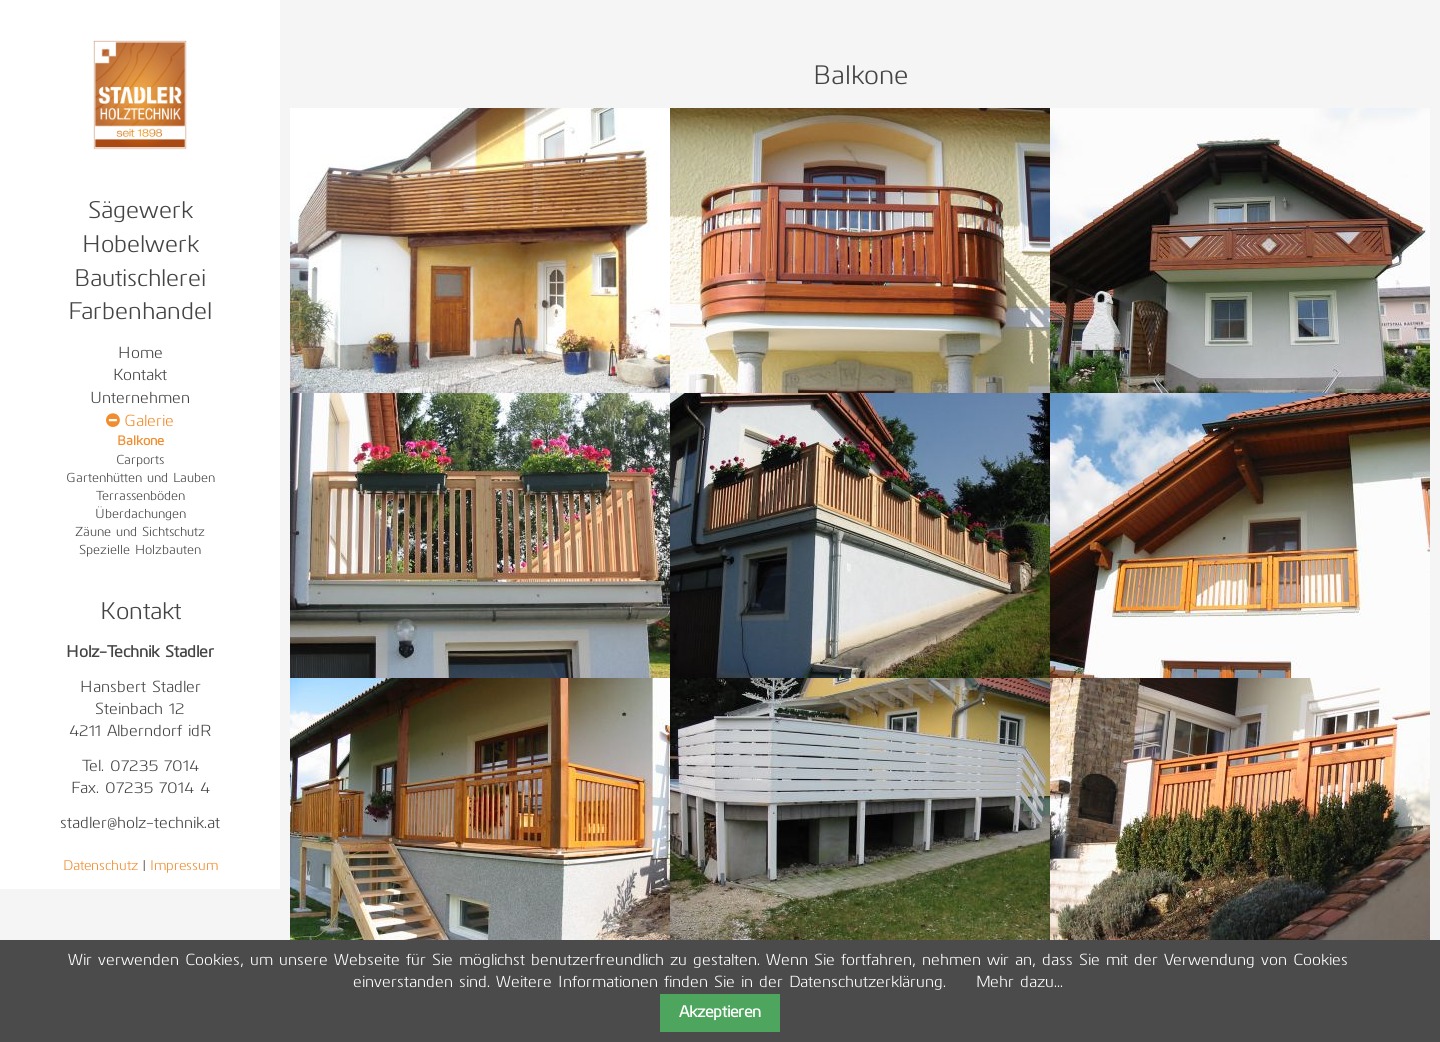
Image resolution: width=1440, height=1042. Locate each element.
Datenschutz (100, 866)
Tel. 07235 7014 (140, 767)
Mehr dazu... (1019, 983)
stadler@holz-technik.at (140, 824)
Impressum (184, 866)
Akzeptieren (720, 1013)
